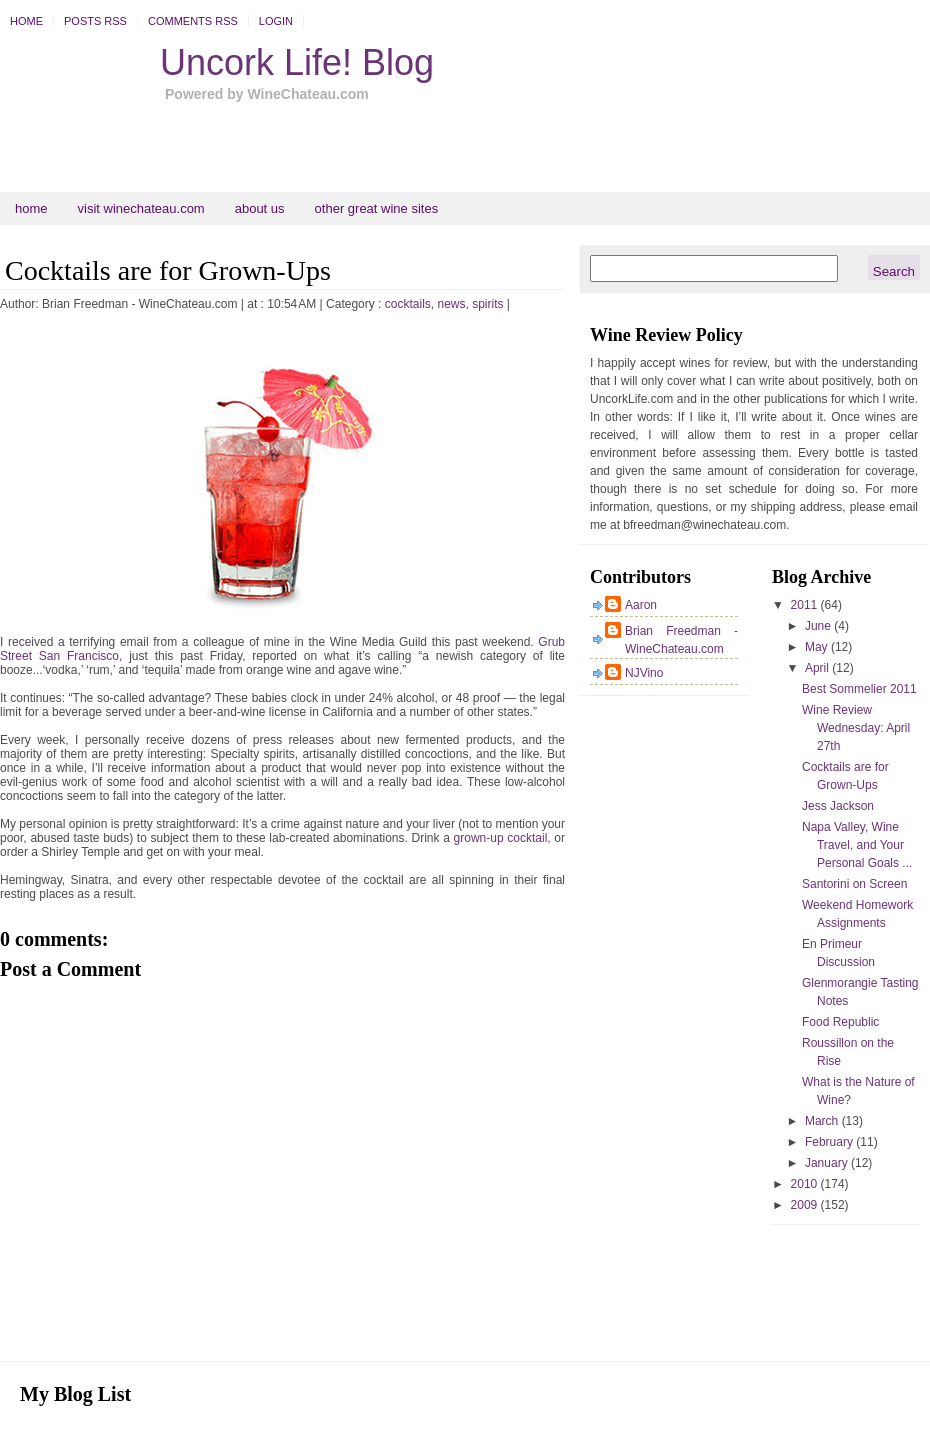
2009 (806, 1205)
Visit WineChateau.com (141, 208)
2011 (806, 605)
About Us (260, 208)
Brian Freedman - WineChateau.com (681, 640)
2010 (806, 1184)
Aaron (641, 605)
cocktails (408, 304)
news (451, 304)
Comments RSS (193, 21)
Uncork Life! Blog (297, 62)
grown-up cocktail (501, 838)
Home (26, 21)
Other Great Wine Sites (377, 208)
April (818, 668)
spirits (487, 304)
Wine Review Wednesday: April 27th (856, 728)
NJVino (644, 673)
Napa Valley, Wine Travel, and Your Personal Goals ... (857, 845)
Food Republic (840, 1022)
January (828, 1163)
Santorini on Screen (854, 884)
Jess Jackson (838, 806)
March (823, 1121)
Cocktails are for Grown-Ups (168, 270)
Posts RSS (95, 21)
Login (276, 21)
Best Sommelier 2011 (859, 689)
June (819, 626)
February (830, 1142)
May (818, 647)
